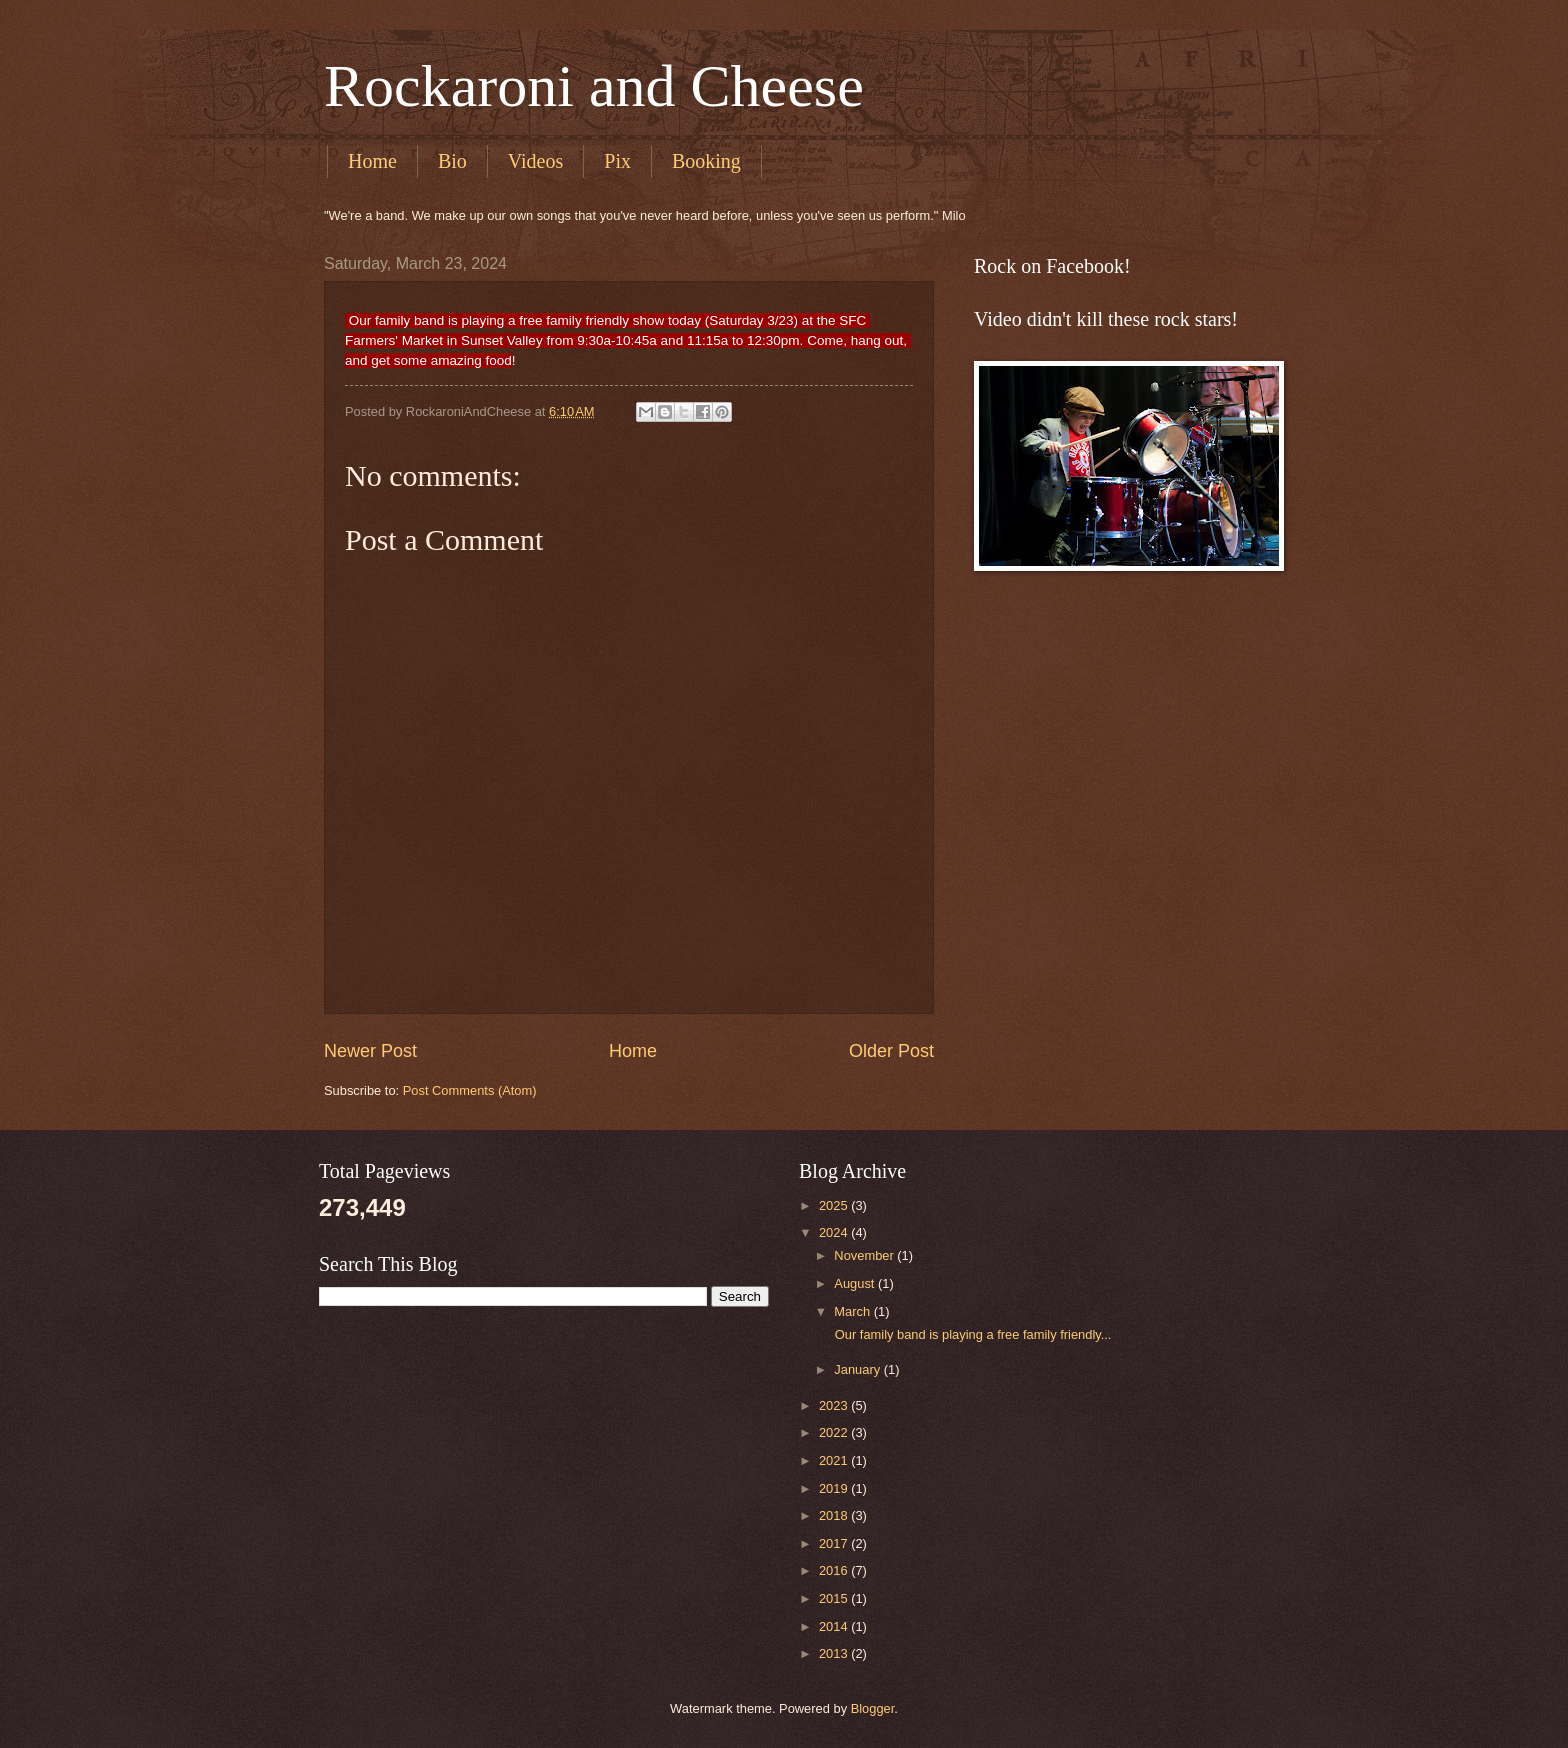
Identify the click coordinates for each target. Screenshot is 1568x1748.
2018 (835, 1515)
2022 (835, 1432)
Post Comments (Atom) (470, 1090)
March (853, 1311)
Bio (452, 161)
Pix (617, 161)
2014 (835, 1626)
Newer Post (370, 1051)
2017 (835, 1543)
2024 (835, 1232)
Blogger (873, 1708)
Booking (706, 161)
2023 (835, 1405)
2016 (835, 1570)
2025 (835, 1205)
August (856, 1283)
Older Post (891, 1051)
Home (372, 161)
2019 (835, 1488)
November (865, 1255)
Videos (535, 161)
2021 (835, 1460)
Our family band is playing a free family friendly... (971, 1334)
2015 (835, 1598)
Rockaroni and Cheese (594, 86)
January (858, 1369)
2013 (835, 1653)
